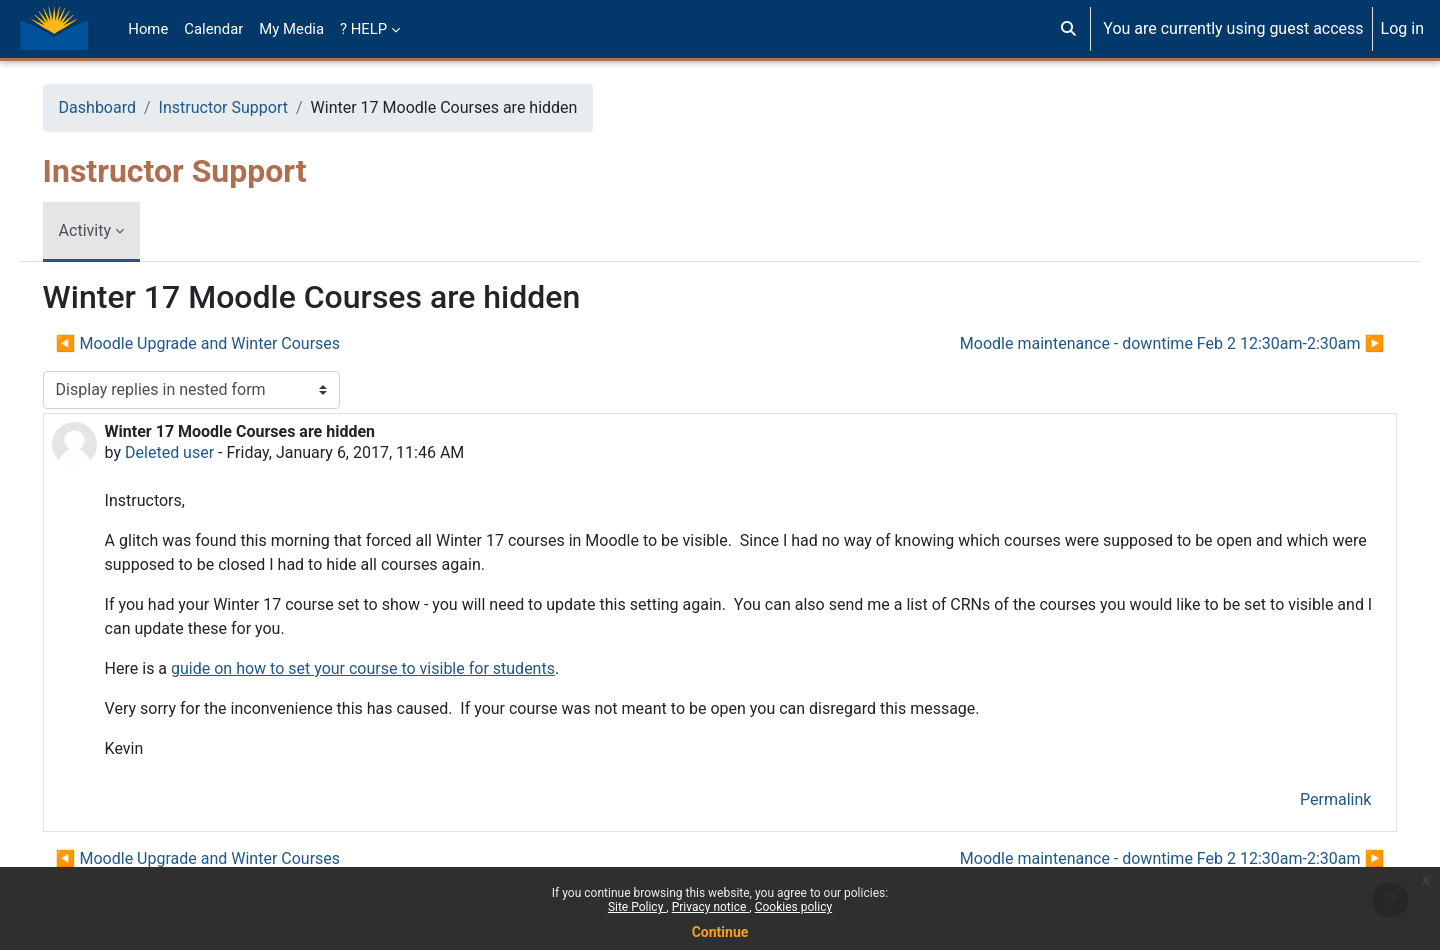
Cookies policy (793, 907)
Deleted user (197, 452)
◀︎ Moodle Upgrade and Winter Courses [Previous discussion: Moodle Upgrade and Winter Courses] (226, 343)
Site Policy (637, 907)
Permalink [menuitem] (1307, 799)
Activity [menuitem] (113, 230)
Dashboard (125, 107)
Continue (720, 932)
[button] (1068, 29)
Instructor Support (251, 107)
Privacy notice (711, 907)
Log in (1402, 28)
